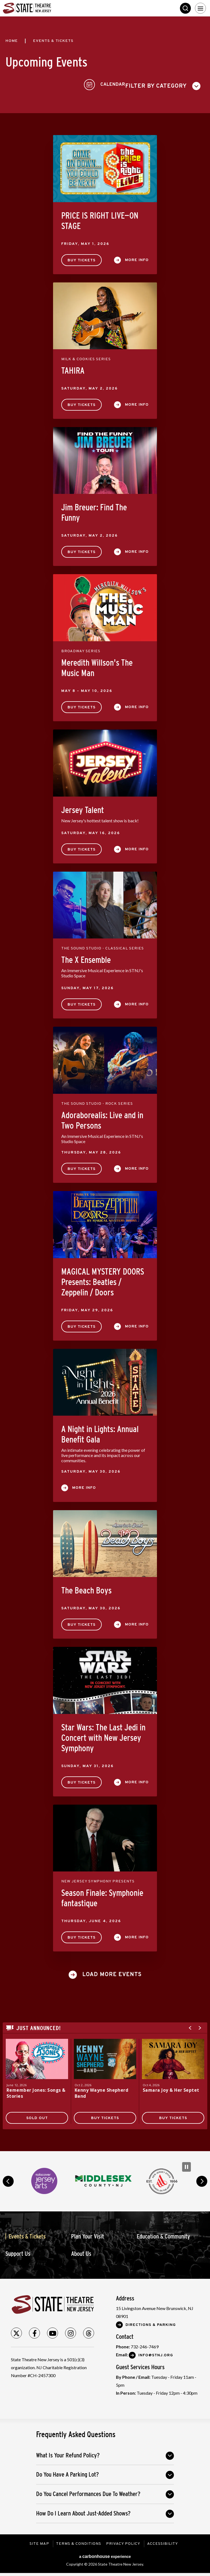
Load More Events (112, 1972)
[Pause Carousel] (186, 2164)
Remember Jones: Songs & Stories (36, 2091)
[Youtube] (52, 2330)
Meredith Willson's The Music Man (97, 666)
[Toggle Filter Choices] (45, 83)
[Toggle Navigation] (200, 8)
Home (11, 41)
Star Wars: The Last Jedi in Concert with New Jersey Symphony (103, 1735)
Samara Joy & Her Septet (171, 2088)
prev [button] (8, 2179)
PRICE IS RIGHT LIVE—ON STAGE (99, 218)
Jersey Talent (82, 808)
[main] (105, 1082)
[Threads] (88, 2330)
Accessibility (163, 2541)
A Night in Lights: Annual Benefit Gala (100, 1432)
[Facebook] (34, 2330)
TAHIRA (72, 368)
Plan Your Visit (87, 2234)
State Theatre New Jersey (44, 8)
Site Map (38, 2541)
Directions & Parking (151, 2322)
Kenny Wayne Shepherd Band (102, 2091)
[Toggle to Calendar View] (184, 83)
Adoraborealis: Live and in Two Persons (102, 1118)
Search (185, 8)
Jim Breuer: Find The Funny (94, 510)
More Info (137, 258)
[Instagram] (70, 2330)
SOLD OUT (37, 2116)
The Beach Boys (86, 1588)
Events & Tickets (27, 2234)
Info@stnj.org (155, 2353)
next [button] (201, 2179)
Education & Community (163, 2234)
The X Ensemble (86, 958)
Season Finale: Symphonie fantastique (102, 1896)
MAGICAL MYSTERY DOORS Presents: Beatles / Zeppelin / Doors (102, 1279)
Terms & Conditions (77, 2541)
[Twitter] (16, 2330)
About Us (81, 2251)
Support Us (17, 2251)
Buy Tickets (81, 258)
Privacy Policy (124, 2541)
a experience (105, 2554)
